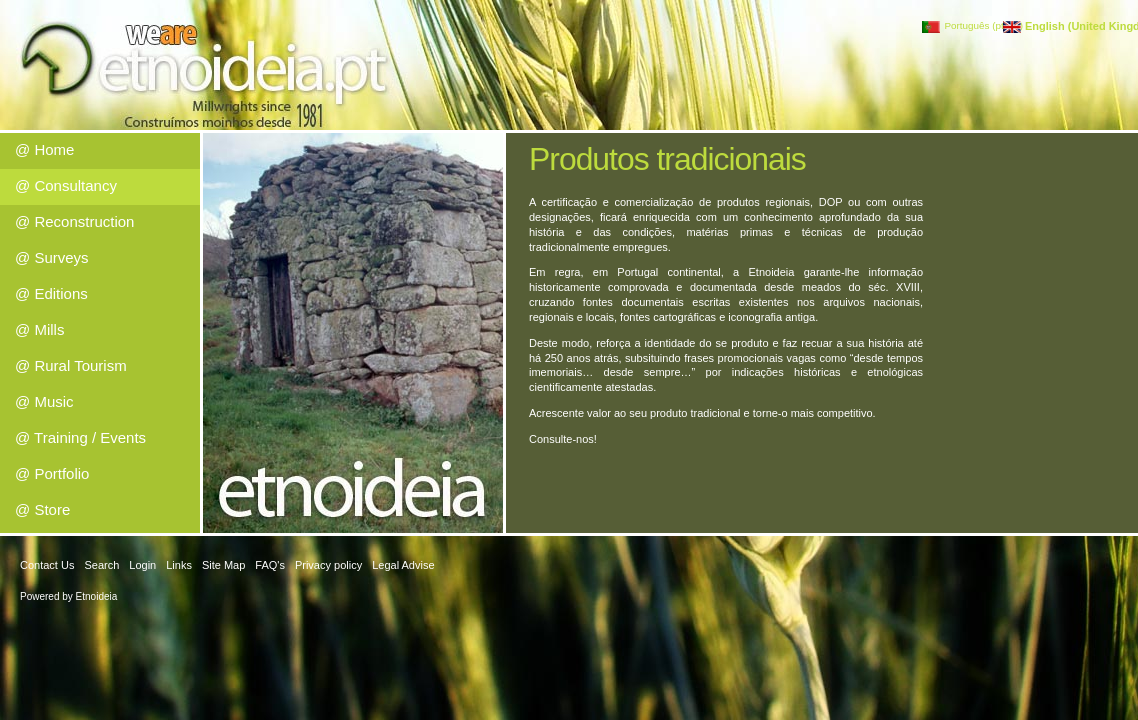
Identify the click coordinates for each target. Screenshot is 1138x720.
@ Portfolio (52, 473)
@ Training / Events (80, 437)
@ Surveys (52, 257)
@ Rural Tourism (71, 365)
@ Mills (39, 329)
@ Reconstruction (74, 221)
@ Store (42, 509)
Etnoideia (97, 596)
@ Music (44, 401)
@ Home (44, 149)
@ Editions (51, 293)
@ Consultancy (66, 185)
